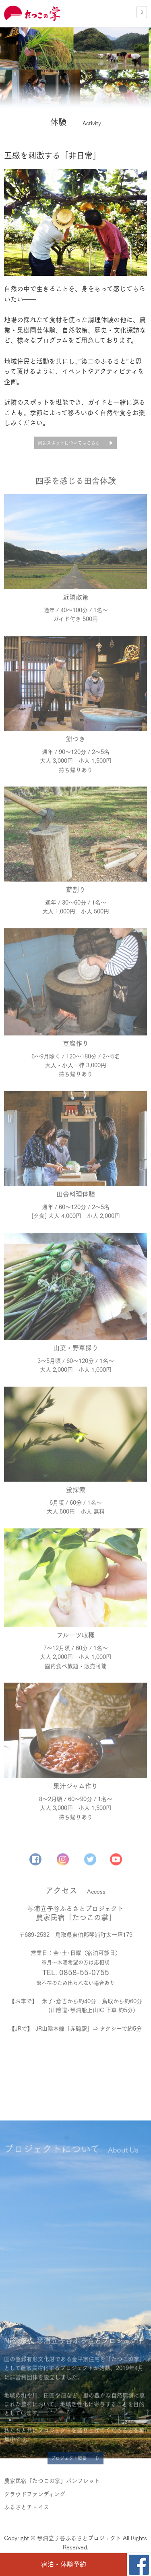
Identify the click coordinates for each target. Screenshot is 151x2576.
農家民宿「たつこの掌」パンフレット (52, 2509)
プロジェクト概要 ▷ (75, 2483)
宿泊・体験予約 (63, 2564)
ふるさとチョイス (26, 2536)
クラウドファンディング (34, 2523)
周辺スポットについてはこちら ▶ (75, 443)
